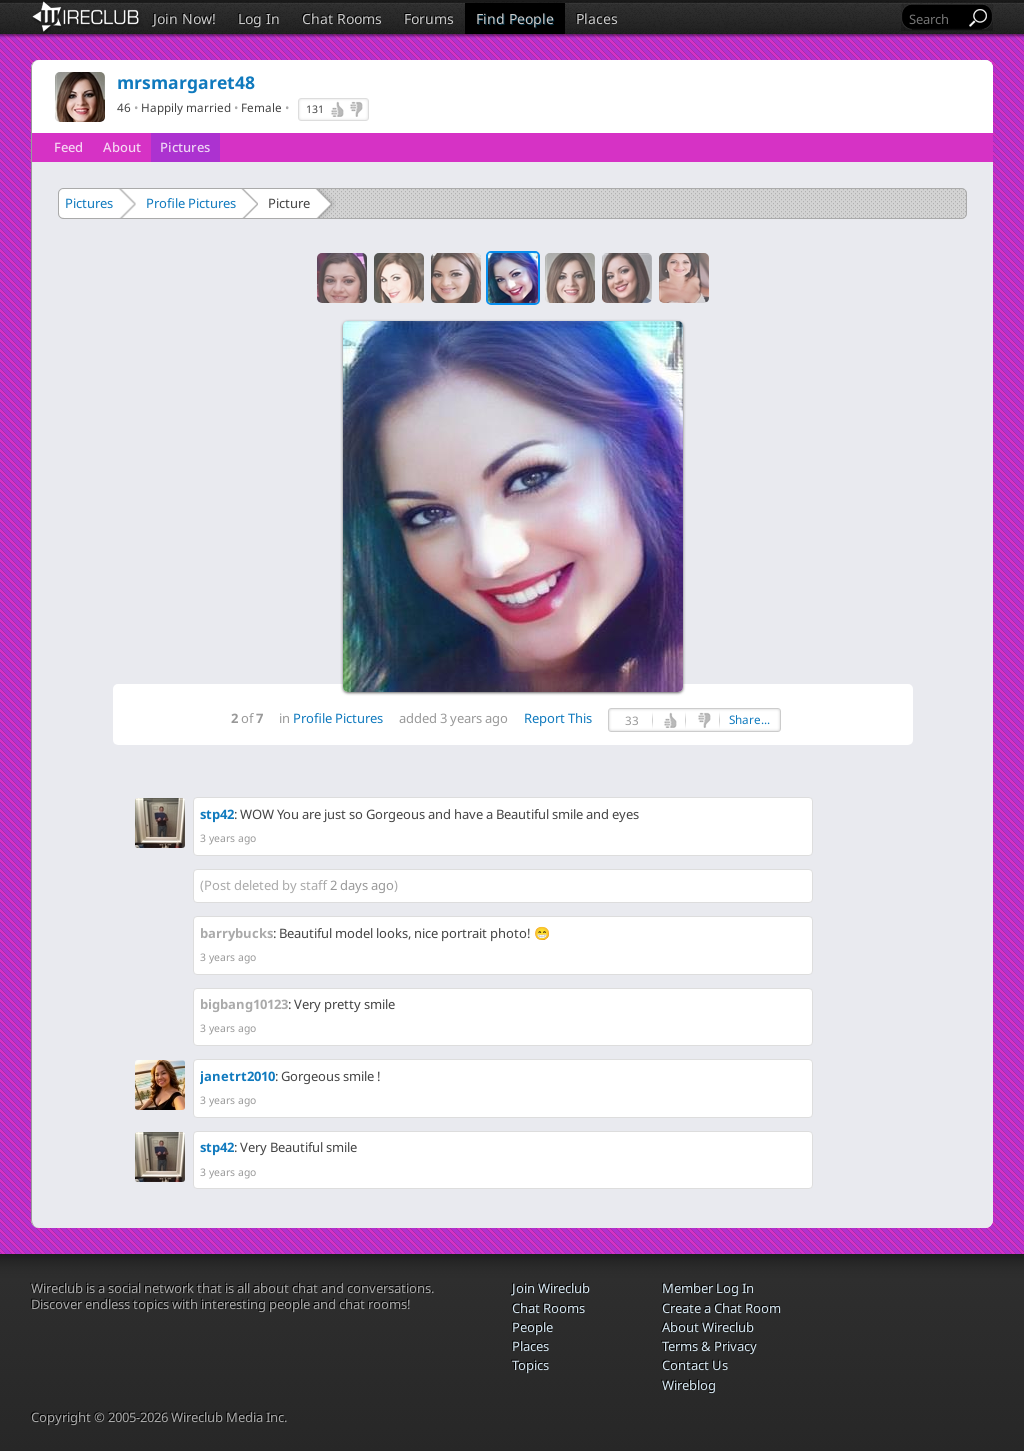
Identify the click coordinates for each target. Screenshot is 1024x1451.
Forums (429, 18)
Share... (749, 719)
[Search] (935, 18)
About (122, 147)
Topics (530, 1365)
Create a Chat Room (721, 1308)
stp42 (217, 814)
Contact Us (695, 1365)
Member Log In (708, 1288)
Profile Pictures (191, 203)
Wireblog (689, 1385)
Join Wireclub (551, 1288)
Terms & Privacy (709, 1346)
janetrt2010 (237, 1076)
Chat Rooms (342, 18)
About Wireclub (708, 1327)
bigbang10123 (244, 1004)
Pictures (185, 147)
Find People (515, 18)
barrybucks (236, 933)
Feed (68, 147)
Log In (259, 18)
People (532, 1327)
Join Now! (184, 18)
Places (597, 18)
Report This (558, 718)
